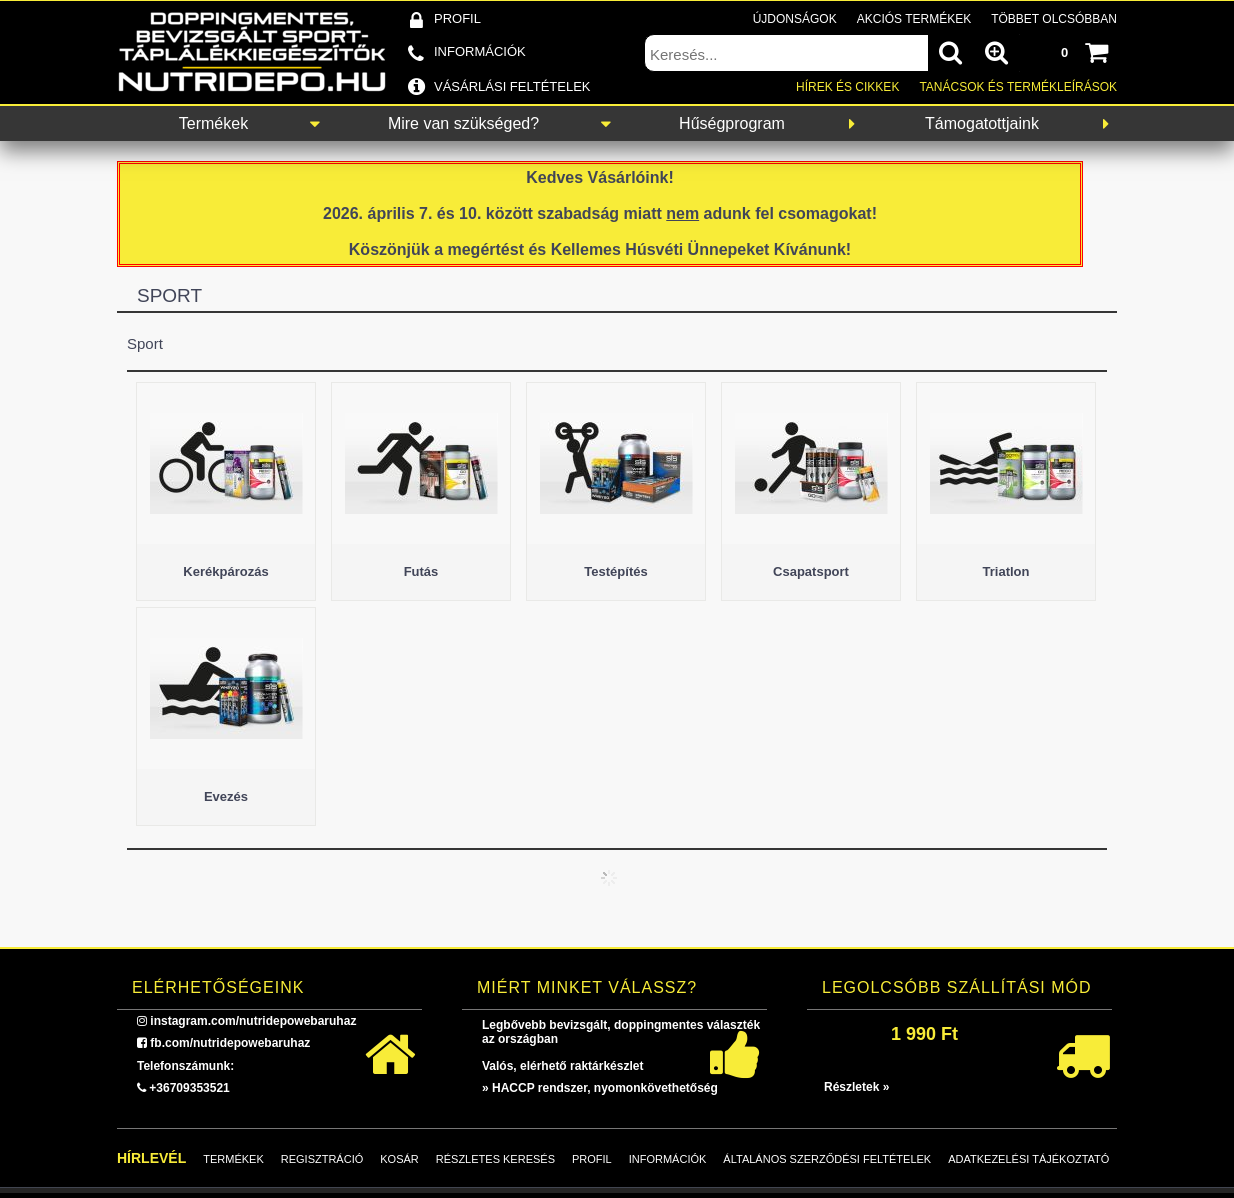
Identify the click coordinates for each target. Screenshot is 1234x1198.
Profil (592, 1159)
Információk (668, 1159)
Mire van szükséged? (463, 123)
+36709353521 (189, 1088)
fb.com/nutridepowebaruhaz (230, 1043)
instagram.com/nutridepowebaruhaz (253, 1021)
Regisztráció (322, 1159)
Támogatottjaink (982, 123)
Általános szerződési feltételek (827, 1159)
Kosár (399, 1159)
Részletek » (856, 1087)
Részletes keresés (495, 1159)
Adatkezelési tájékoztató (1028, 1159)
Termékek (213, 123)
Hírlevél (151, 1158)
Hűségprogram (732, 123)
